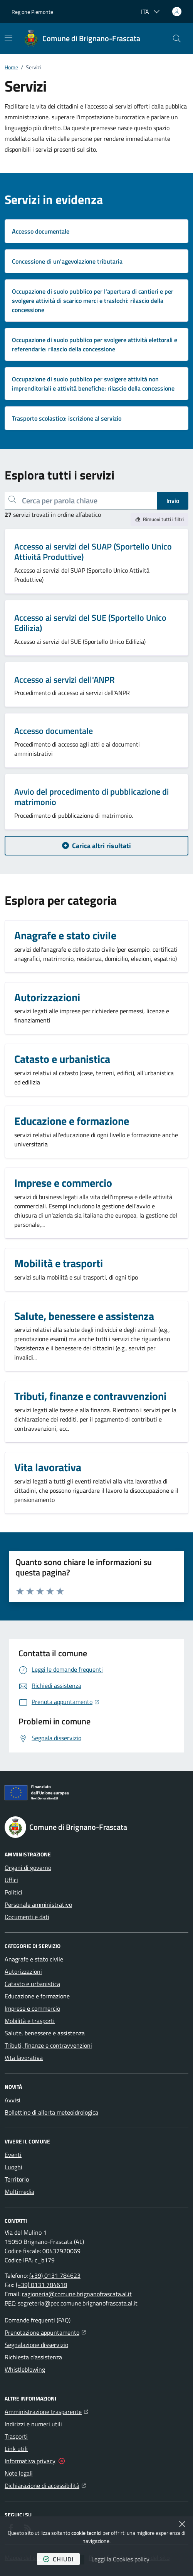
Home (11, 67)
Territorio (17, 2179)
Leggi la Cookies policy (120, 2559)
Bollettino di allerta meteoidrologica (51, 2112)
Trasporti (16, 2436)
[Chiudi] (182, 2524)
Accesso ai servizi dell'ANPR (64, 680)
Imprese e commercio (32, 2008)
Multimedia (19, 2191)
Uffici (11, 1879)
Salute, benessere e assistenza (45, 2033)
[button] (176, 38)
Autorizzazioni (23, 1971)
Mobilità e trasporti (30, 2020)
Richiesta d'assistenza (33, 2357)
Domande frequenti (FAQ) (37, 2320)
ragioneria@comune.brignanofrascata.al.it (77, 2294)
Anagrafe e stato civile (34, 1959)
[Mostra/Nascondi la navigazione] (8, 37)
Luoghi (13, 2167)
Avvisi (12, 2100)
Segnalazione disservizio (36, 2344)
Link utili (16, 2448)
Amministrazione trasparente (46, 2411)
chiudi (58, 2559)
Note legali (19, 2473)
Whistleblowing (25, 2369)
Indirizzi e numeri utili (33, 2424)
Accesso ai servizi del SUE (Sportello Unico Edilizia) (90, 623)
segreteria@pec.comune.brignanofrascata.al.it (78, 2303)
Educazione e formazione (37, 1996)
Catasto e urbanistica (32, 1983)
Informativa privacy (30, 2461)
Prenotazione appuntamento (45, 2331)
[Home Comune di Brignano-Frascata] (82, 38)
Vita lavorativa (24, 2057)
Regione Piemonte (32, 12)
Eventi (13, 2154)
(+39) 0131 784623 (55, 2275)
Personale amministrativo (38, 1904)
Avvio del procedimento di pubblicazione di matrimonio (91, 797)
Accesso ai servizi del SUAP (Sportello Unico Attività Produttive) (93, 552)
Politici (13, 1892)
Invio (172, 500)
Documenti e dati (27, 1916)
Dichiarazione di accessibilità (45, 2484)
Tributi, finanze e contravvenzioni (48, 2045)
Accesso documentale (53, 731)
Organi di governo (28, 1867)
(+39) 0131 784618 (41, 2284)
